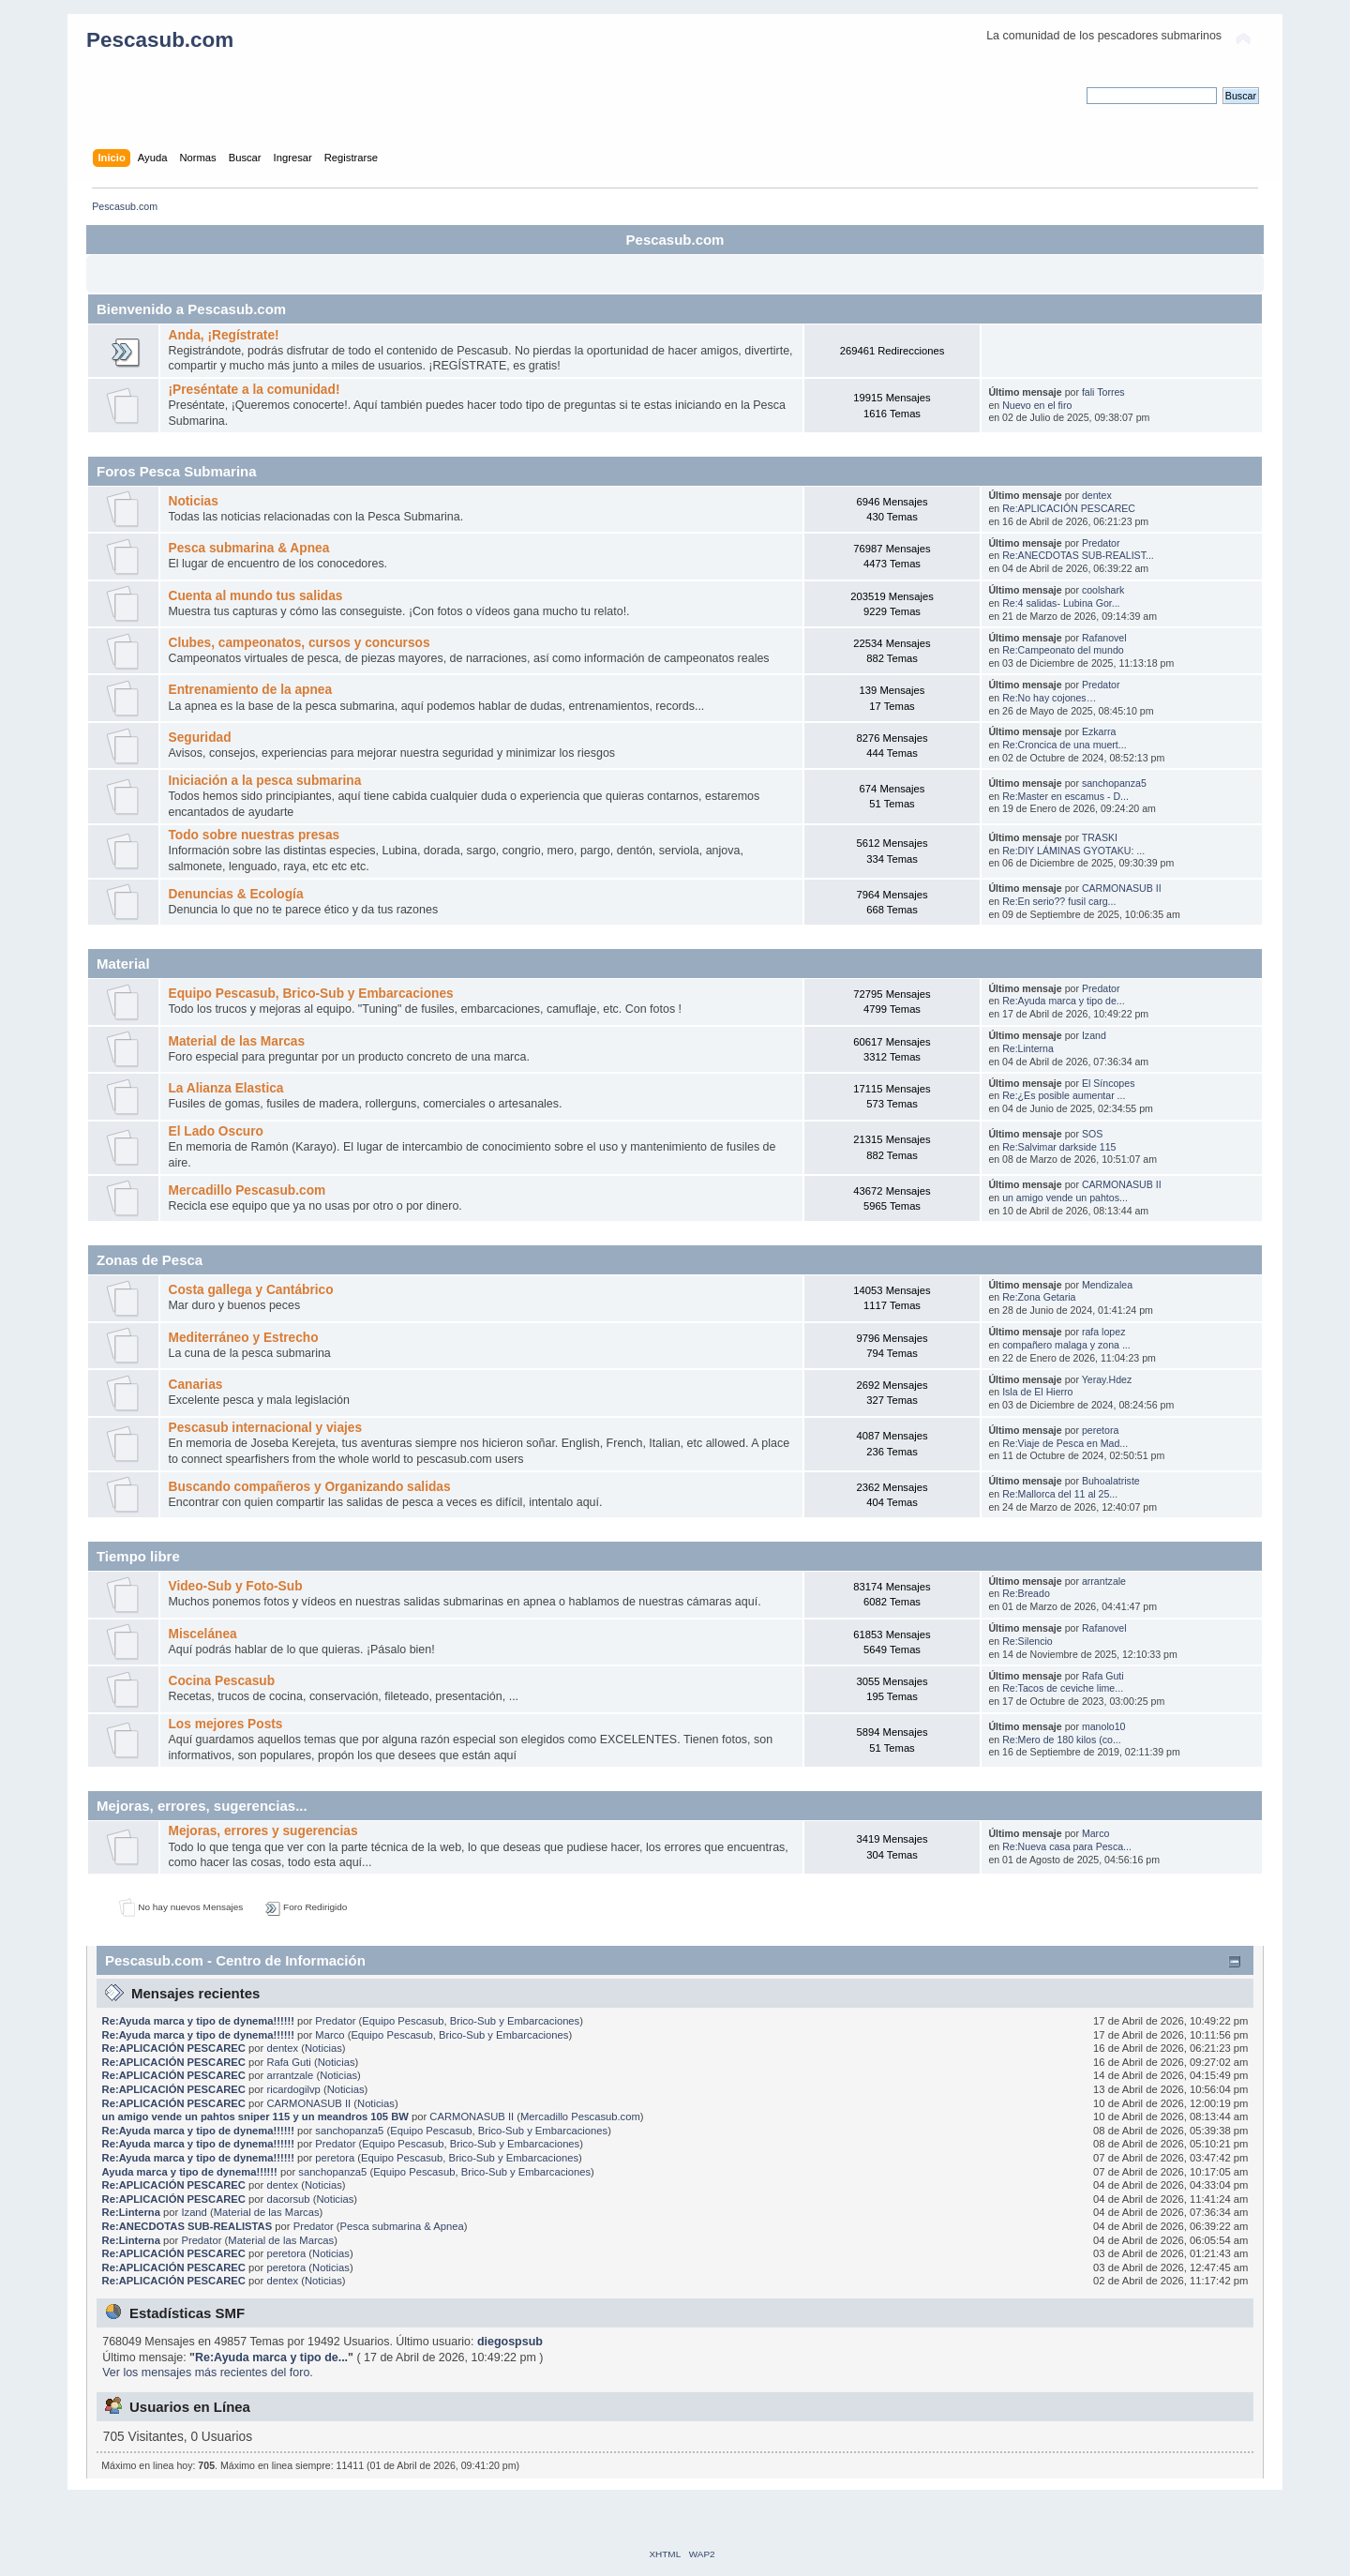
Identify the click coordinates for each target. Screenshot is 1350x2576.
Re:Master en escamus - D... (1065, 796)
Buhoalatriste (1111, 1480)
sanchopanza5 (1114, 783)
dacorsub (287, 2199)
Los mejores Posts (225, 1724)
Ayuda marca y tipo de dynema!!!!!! (190, 2171)
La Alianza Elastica (225, 1088)
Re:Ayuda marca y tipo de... (1063, 1000)
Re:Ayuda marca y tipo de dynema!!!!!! (198, 2020)
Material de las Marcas (236, 1041)
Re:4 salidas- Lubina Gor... (1060, 603)
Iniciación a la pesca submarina (264, 781)
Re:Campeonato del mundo (1063, 649)
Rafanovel (1104, 637)
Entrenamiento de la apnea (250, 690)
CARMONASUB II (1122, 888)
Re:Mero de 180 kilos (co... (1061, 1739)
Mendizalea (1107, 1284)
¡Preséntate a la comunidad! (253, 390)
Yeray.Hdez (1107, 1379)
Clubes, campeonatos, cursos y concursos (298, 643)
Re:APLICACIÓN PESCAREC (1068, 508)
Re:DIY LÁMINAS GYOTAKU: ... (1073, 850)
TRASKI (1100, 837)
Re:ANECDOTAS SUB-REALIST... (1078, 555)
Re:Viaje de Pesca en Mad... (1065, 1443)
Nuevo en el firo (1037, 405)
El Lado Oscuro (215, 1131)
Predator (1101, 543)
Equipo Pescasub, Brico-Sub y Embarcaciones (310, 994)
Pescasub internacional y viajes (265, 1428)
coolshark (1103, 589)
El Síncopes (1108, 1083)
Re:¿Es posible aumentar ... (1063, 1095)
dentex (1097, 495)
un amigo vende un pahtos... (1065, 1197)
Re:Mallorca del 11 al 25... (1060, 1493)
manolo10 (1104, 1726)
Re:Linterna (1028, 1048)
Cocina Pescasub (221, 1681)
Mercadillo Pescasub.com (246, 1190)
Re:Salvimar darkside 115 (1059, 1146)
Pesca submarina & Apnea (248, 548)
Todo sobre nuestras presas (253, 835)
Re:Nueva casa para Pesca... (1067, 1846)
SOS (1092, 1133)
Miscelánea (202, 1634)
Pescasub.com (159, 40)
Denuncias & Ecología (235, 894)
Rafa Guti (1103, 1675)
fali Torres (1103, 392)
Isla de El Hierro (1037, 1391)
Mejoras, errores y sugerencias (262, 1831)
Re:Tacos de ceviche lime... (1062, 1688)
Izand (1094, 1035)
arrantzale (1104, 1581)
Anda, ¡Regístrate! (223, 335)
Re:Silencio (1027, 1641)
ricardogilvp (293, 2089)
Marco (1095, 1833)
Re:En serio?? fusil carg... (1059, 901)
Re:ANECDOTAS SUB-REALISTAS (187, 2226)
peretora (1100, 1430)
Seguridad (199, 738)
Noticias (193, 501)
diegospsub (510, 2341)
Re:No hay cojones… (1049, 697)
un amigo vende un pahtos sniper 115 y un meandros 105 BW (255, 2116)
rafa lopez (1104, 1331)
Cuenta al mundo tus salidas (255, 596)
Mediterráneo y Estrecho (243, 1338)
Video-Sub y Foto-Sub (235, 1586)
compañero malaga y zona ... (1066, 1344)
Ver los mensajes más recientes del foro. (207, 2372)
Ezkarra (1099, 731)
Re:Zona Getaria (1038, 1297)
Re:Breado (1026, 1593)
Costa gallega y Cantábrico (250, 1290)
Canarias (195, 1385)
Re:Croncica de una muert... (1064, 744)
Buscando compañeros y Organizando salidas (309, 1487)
